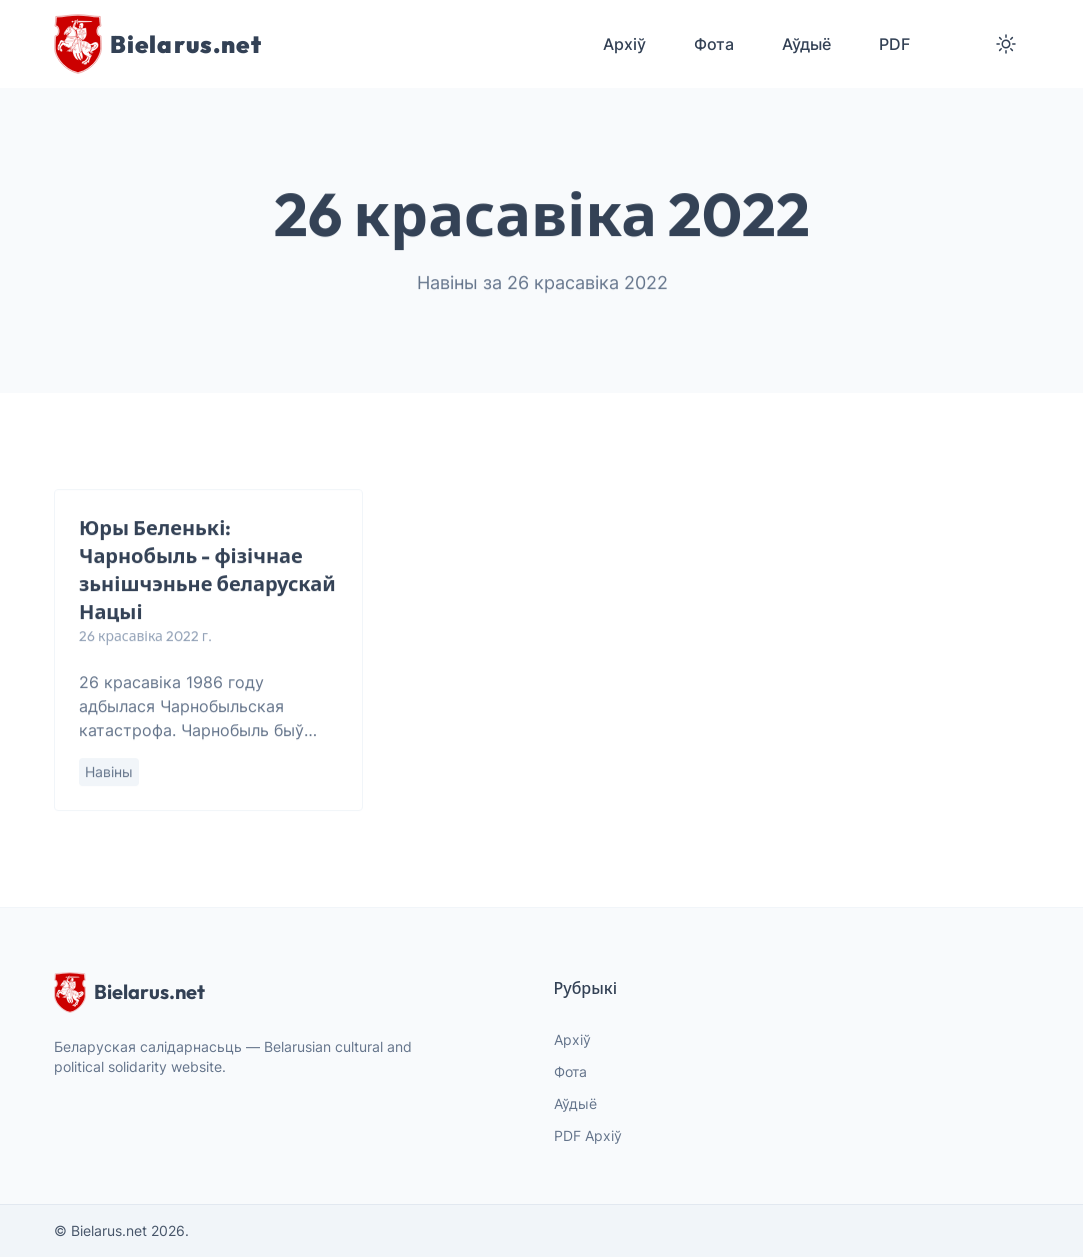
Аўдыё (575, 1103)
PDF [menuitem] (894, 44)
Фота (570, 1071)
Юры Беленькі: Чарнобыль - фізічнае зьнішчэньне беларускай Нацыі (207, 570)
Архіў (572, 1039)
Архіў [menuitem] (624, 44)
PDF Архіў (588, 1135)
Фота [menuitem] (714, 44)
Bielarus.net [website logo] (129, 992)
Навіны (109, 772)
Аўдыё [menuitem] (806, 44)
